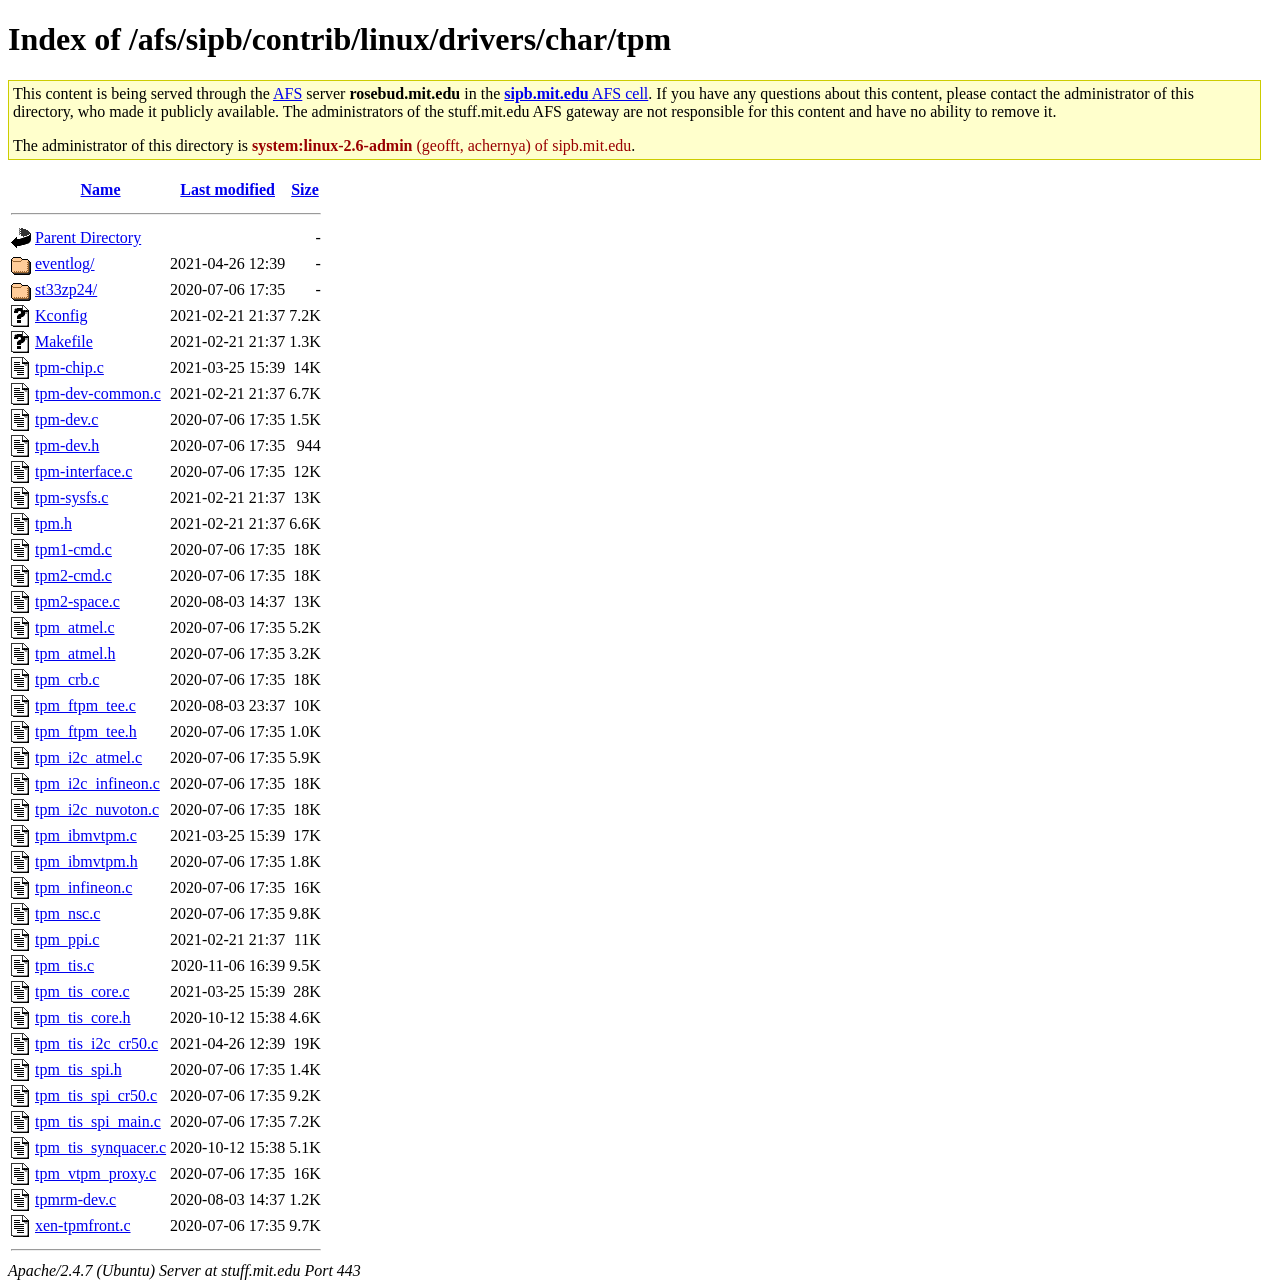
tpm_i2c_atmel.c (88, 757)
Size (305, 189)
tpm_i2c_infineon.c (97, 783)
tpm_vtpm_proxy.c (95, 1173)
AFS (287, 93)
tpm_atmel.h (75, 653)
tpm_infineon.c (83, 887)
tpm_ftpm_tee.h (86, 731)
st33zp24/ (66, 289)
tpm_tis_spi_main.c (98, 1121)
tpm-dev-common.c (98, 393)
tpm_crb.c (67, 679)
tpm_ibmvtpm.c (86, 835)
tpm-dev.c (66, 419)
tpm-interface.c (83, 471)
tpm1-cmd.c (73, 549)
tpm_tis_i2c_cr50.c (96, 1043)
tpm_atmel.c (75, 627)
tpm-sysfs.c (71, 497)
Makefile (64, 341)
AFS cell (576, 93)
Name (101, 189)
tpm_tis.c (64, 965)
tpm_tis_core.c (82, 991)
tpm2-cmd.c (73, 575)
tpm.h (53, 523)
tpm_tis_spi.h (78, 1069)
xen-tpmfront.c (83, 1225)
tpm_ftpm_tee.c (85, 705)
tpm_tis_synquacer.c (100, 1147)
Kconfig (61, 315)
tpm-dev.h (67, 445)
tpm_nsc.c (67, 913)
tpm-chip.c (69, 367)
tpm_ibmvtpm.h (86, 861)
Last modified (227, 189)
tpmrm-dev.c (75, 1199)
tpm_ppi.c (67, 939)
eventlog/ (65, 263)
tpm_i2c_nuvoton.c (97, 809)
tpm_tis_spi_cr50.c (96, 1095)
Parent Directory (88, 237)
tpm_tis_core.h (83, 1017)
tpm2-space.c (77, 601)
